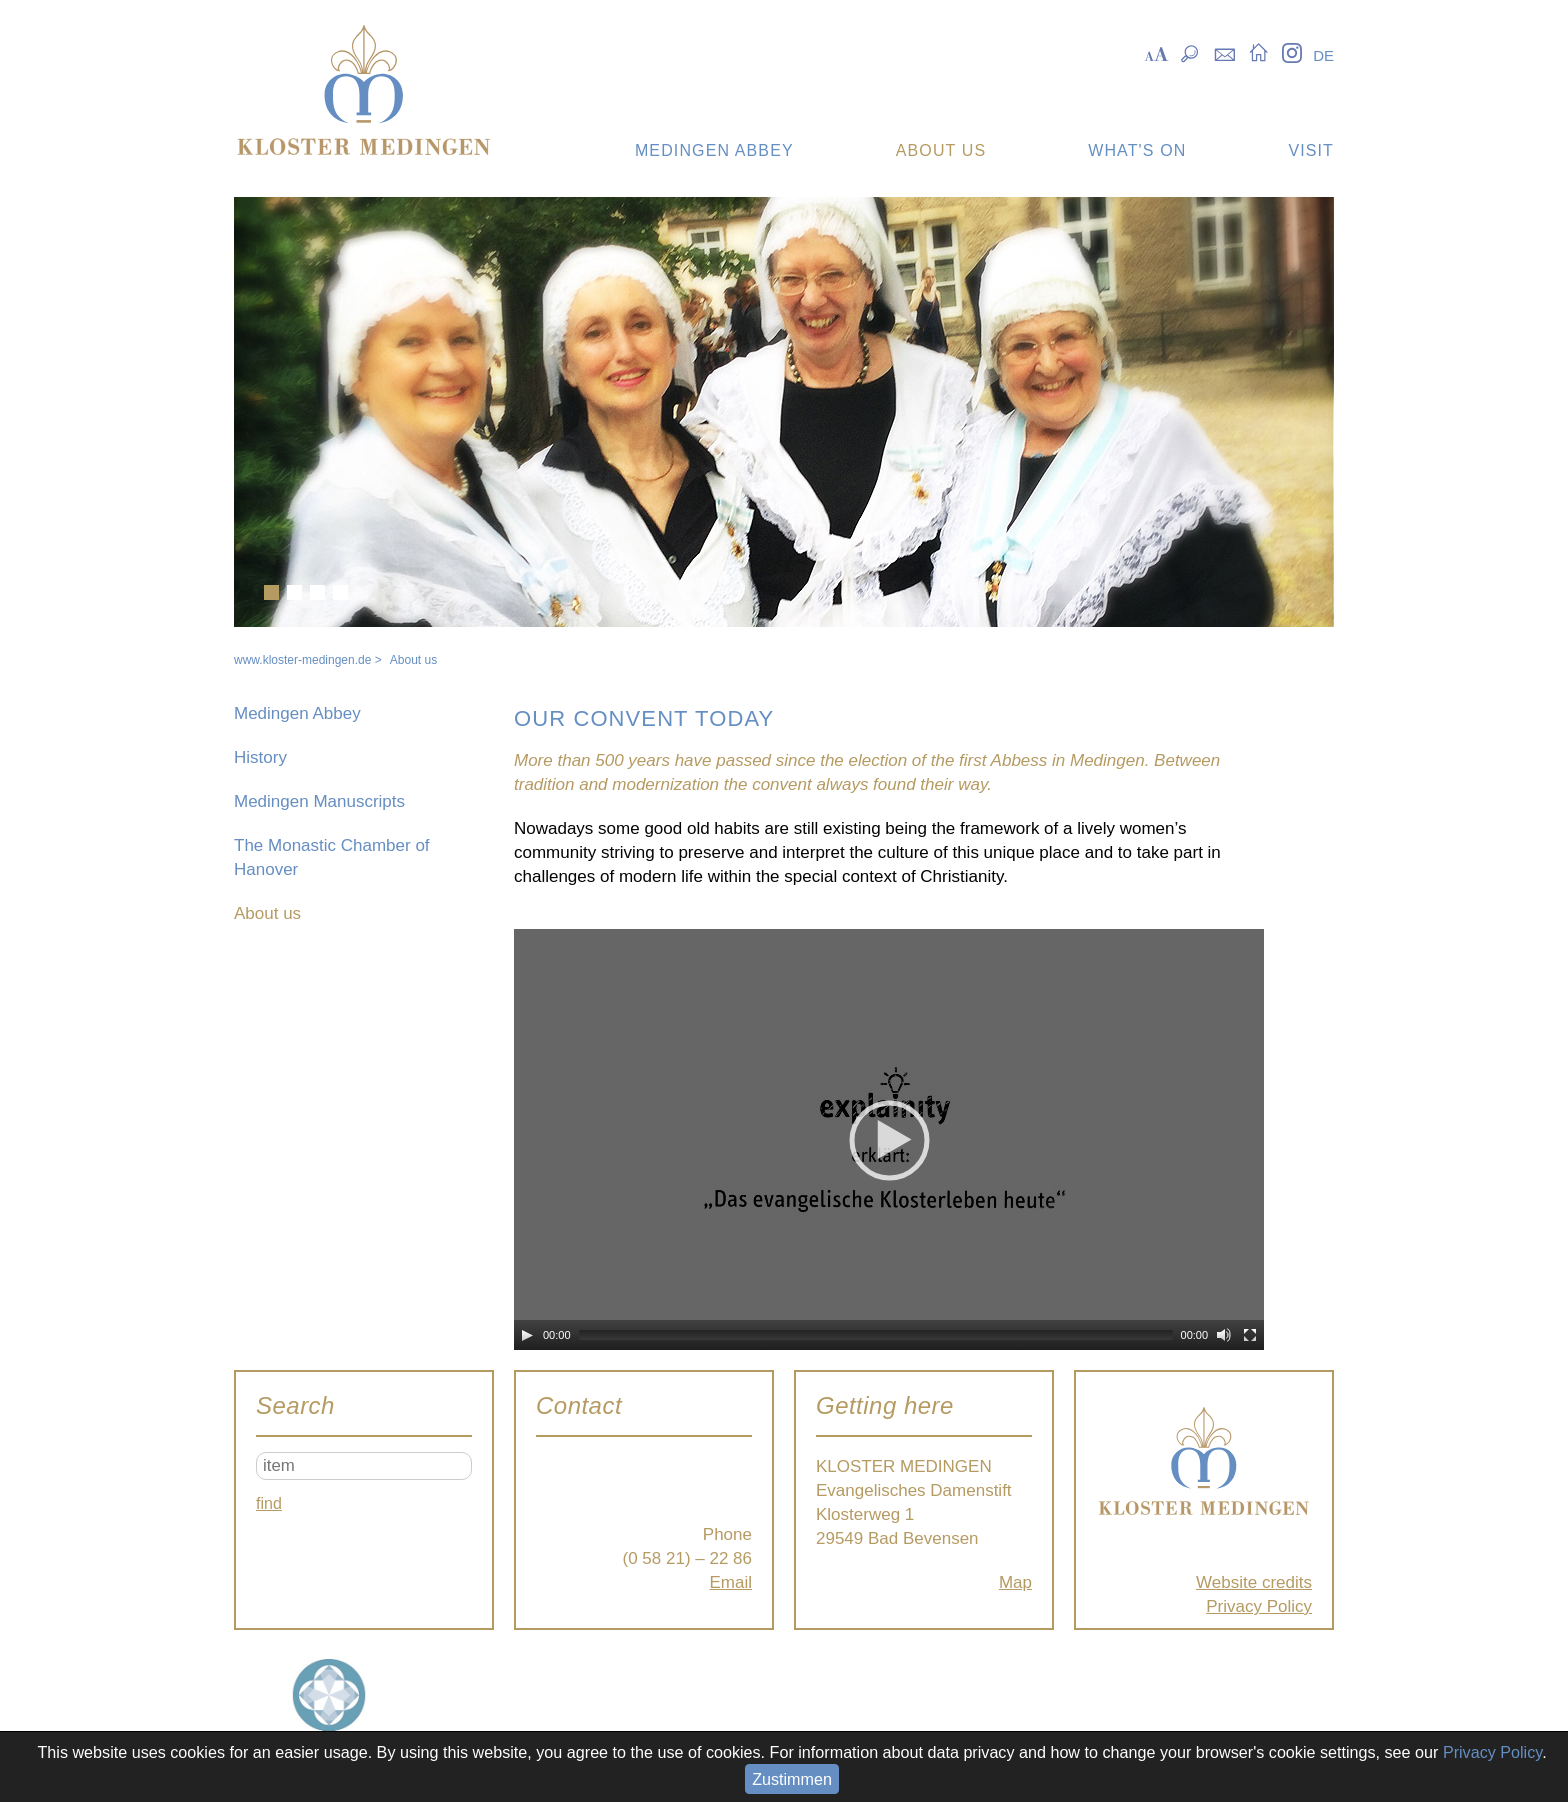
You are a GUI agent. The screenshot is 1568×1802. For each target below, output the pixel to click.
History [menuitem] (260, 757)
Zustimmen (792, 1779)
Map (1015, 1582)
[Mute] (1224, 1335)
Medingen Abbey (714, 150)
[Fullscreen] (1250, 1335)
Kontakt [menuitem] (1224, 52)
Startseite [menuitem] (1258, 52)
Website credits (1254, 1582)
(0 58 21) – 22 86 (687, 1558)
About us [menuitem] (267, 913)
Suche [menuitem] (1190, 52)
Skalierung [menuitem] (1156, 52)
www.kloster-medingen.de (302, 660)
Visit (1311, 150)
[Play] (527, 1335)
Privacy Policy (1259, 1606)
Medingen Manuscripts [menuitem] (319, 801)
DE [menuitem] (1323, 55)
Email (730, 1582)
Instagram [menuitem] (1291, 52)
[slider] (876, 1335)
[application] (889, 1139)
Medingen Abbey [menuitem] (297, 713)
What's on (1137, 150)
